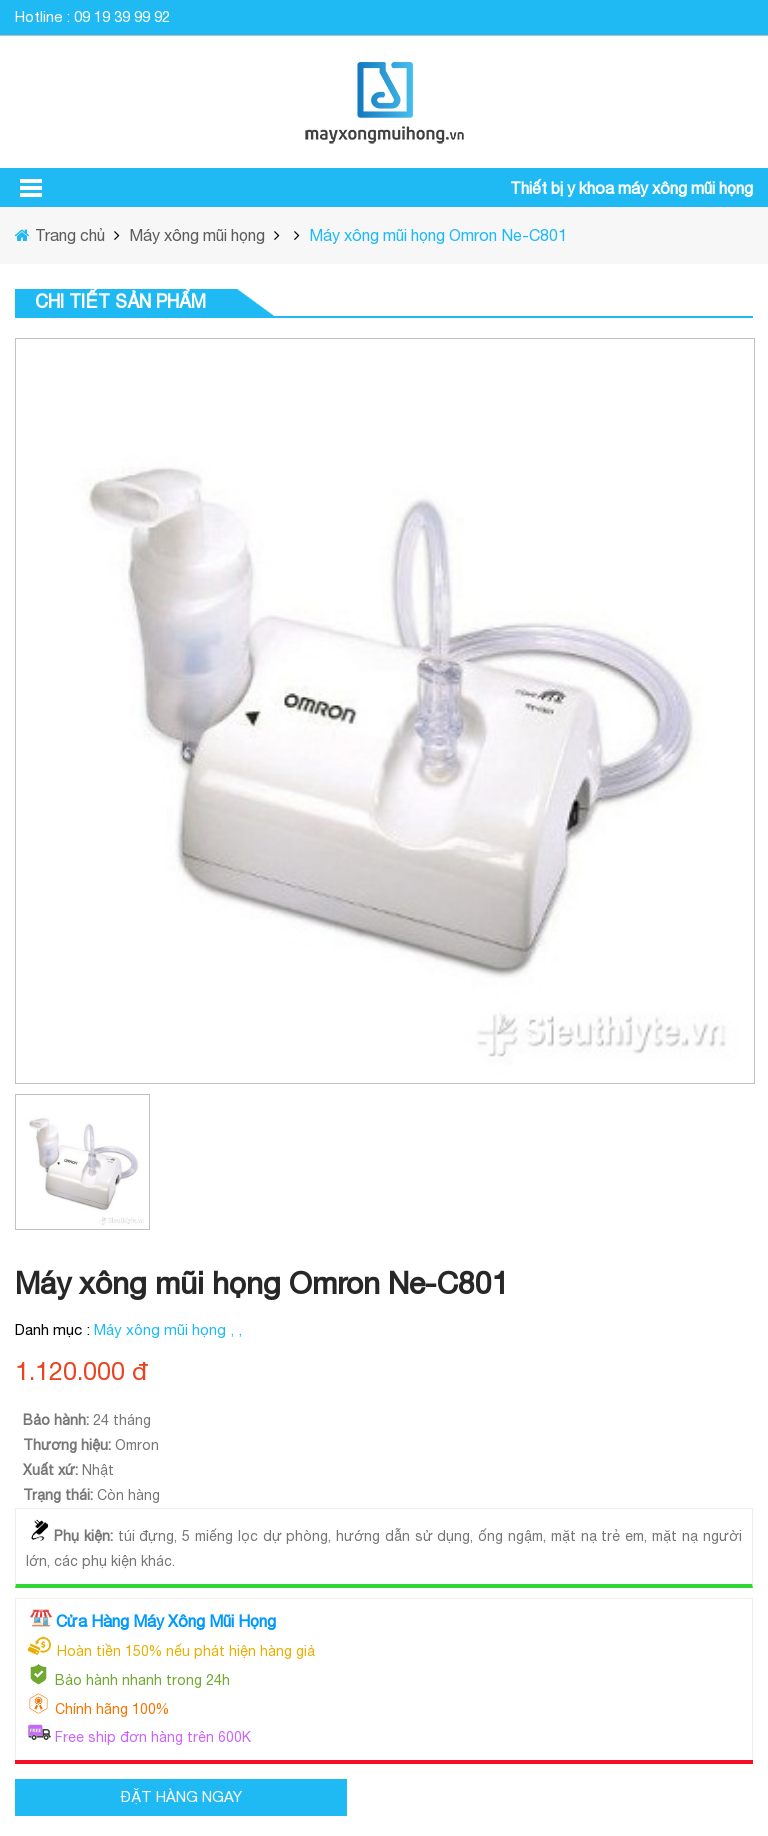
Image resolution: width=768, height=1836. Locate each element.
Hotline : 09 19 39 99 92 (92, 16)
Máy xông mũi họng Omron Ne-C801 (438, 235)
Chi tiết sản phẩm (120, 301)
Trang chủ (72, 235)
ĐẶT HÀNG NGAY (181, 1796)
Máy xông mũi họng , (166, 1329)
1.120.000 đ (81, 1370)
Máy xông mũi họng (195, 235)
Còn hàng (128, 1495)
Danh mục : (54, 1329)
